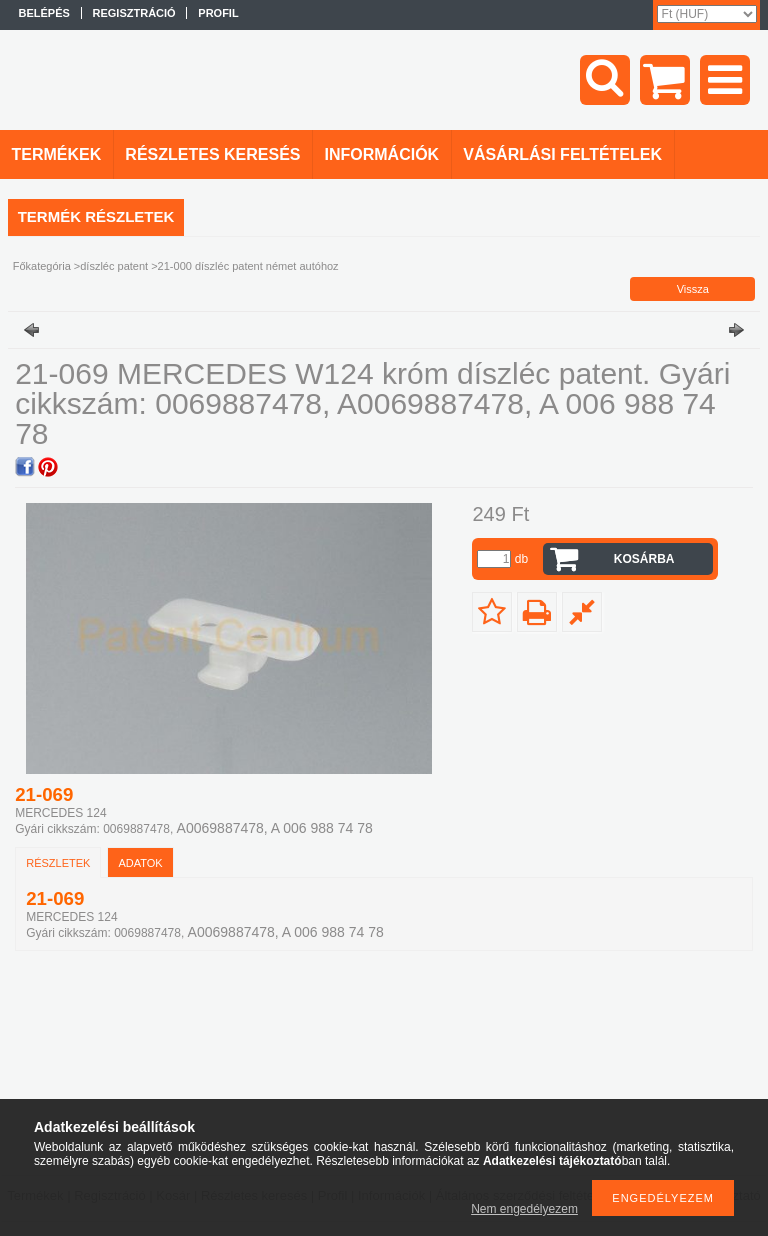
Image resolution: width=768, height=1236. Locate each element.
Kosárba (644, 559)
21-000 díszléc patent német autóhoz (248, 266)
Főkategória (42, 266)
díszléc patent (114, 266)
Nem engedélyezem (524, 1209)
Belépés (44, 13)
